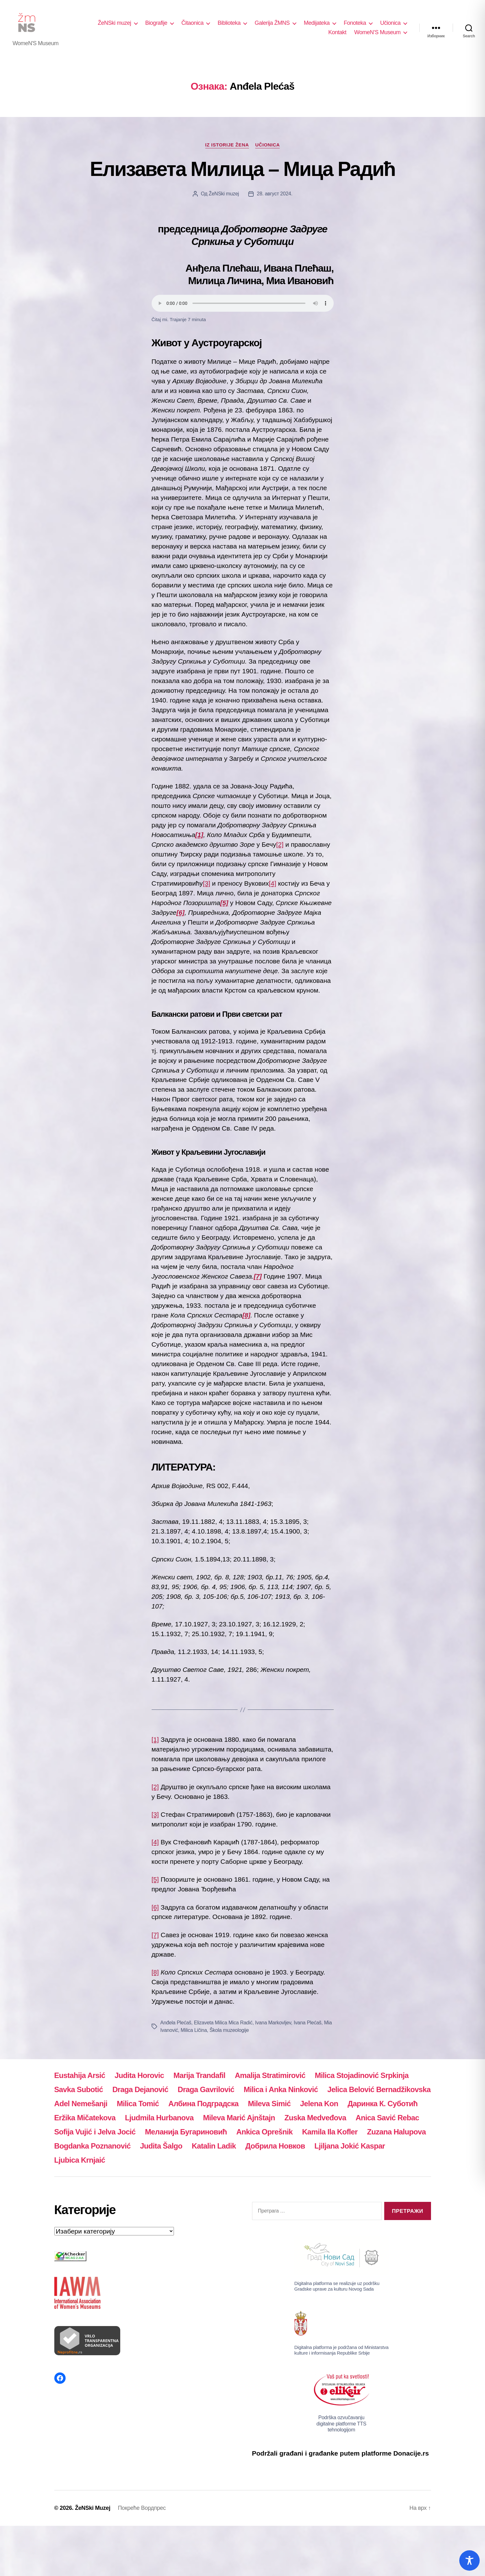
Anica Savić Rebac (387, 2117)
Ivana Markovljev (273, 2022)
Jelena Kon (319, 2103)
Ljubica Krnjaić (79, 2160)
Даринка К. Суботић (383, 2103)
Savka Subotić (78, 2089)
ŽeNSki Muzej (92, 2508)
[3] (206, 883)
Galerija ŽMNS (272, 23)
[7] (155, 1934)
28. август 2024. (274, 193)
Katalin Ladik (214, 2146)
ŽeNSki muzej (114, 23)
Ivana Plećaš (307, 2022)
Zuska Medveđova (315, 2117)
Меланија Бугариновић (186, 2132)
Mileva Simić (269, 2103)
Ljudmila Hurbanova (159, 2117)
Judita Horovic (139, 2075)
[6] (155, 1907)
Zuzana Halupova (398, 2132)
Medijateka (317, 23)
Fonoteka (355, 23)
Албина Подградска (203, 2103)
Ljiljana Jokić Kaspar (349, 2146)
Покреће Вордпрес (141, 2508)
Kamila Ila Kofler (330, 2132)
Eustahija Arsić (79, 2075)
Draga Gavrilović (206, 2089)
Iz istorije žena (227, 144)
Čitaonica (192, 23)
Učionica (390, 23)
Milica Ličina (194, 2030)
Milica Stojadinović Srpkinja (362, 2075)
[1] (155, 1739)
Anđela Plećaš (175, 2022)
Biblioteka (229, 23)
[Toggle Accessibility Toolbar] (469, 2560)
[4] (272, 883)
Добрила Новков (275, 2146)
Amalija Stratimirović (270, 2075)
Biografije (156, 23)
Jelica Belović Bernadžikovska (379, 2089)
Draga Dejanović (140, 2089)
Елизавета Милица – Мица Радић (242, 169)
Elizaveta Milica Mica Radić (223, 2022)
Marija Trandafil (199, 2075)
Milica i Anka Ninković (281, 2089)
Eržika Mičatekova (85, 2117)
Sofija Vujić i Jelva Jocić (95, 2132)
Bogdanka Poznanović (92, 2146)
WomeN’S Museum (377, 32)
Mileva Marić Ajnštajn (239, 2117)
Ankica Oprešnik (264, 2132)
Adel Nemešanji (80, 2103)
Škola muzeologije (229, 2030)
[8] (155, 1972)
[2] (279, 844)
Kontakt (337, 32)
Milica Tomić (138, 2103)
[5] (155, 1879)
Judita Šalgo (161, 2146)
